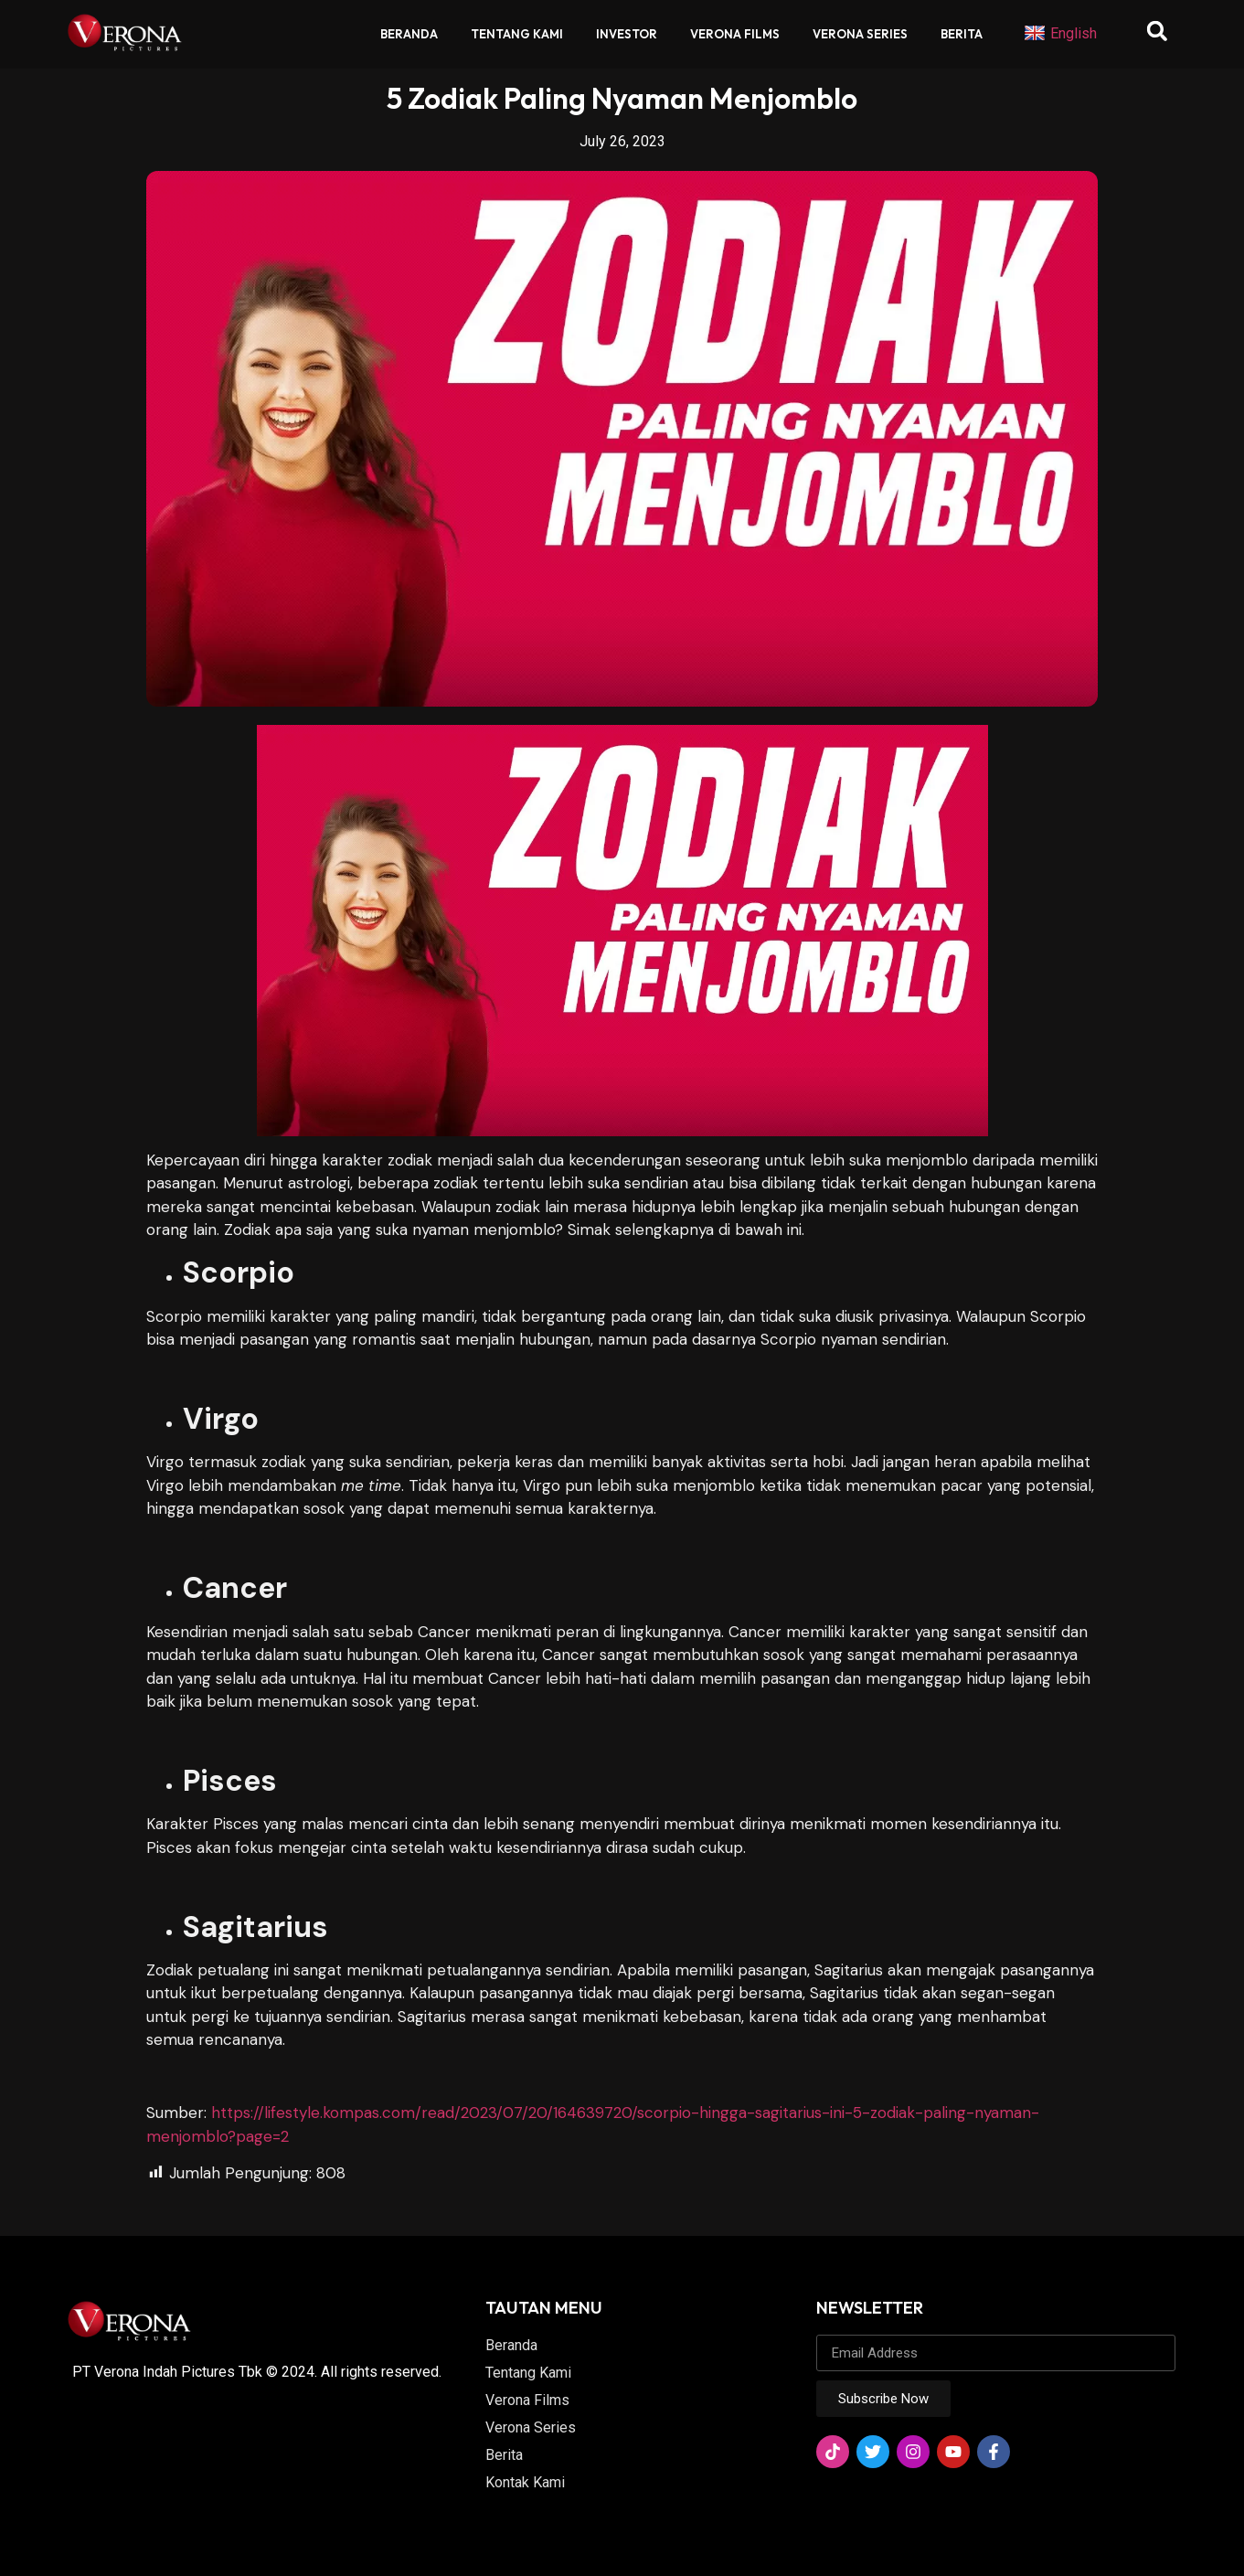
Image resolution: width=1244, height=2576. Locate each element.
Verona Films (735, 34)
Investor (626, 34)
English (1060, 34)
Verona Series (860, 34)
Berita (962, 34)
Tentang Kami (517, 34)
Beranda (409, 34)
